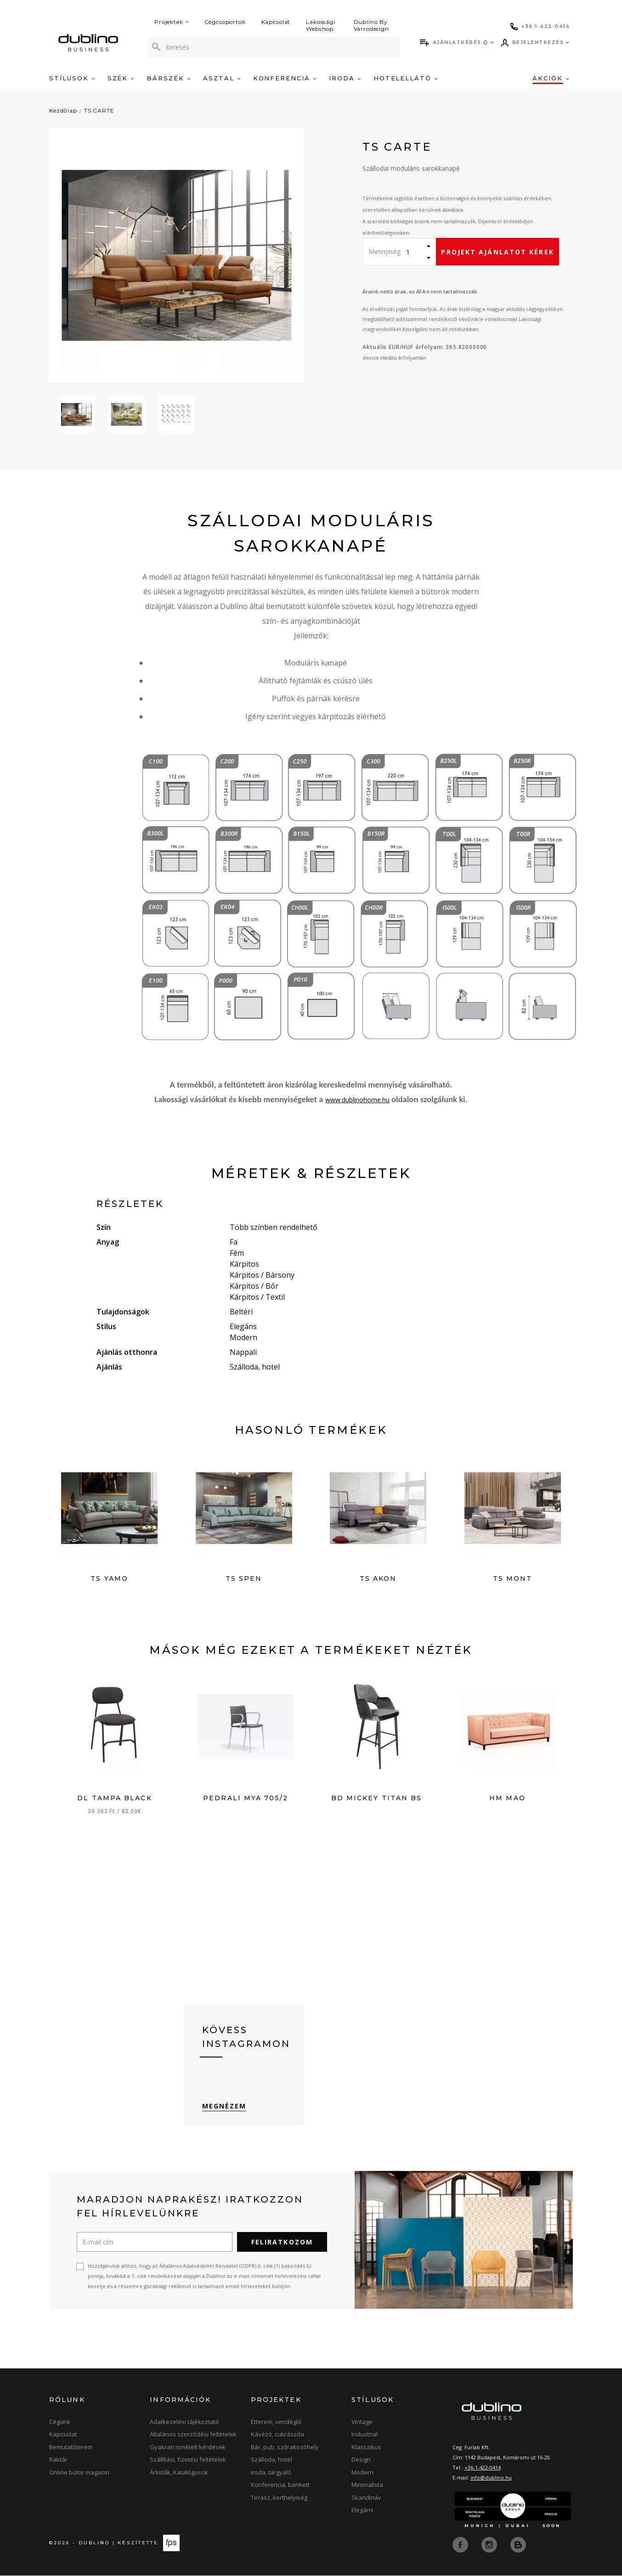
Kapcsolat (276, 21)
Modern (362, 2473)
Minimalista (367, 2486)
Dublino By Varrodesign (371, 25)
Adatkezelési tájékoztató (184, 2423)
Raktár (58, 2461)
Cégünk (59, 2423)
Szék (121, 78)
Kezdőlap (63, 110)
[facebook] (461, 2545)
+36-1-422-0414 (482, 2468)
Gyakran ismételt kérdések (188, 2448)
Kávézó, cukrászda (277, 2435)
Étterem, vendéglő (276, 2423)
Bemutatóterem (71, 2448)
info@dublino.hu (491, 2478)
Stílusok (72, 78)
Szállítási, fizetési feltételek (188, 2461)
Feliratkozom (282, 2243)
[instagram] (490, 2545)
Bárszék (169, 78)
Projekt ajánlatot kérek (497, 252)
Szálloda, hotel (271, 2461)
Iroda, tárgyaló (271, 2473)
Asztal (222, 78)
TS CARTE (99, 110)
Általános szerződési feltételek (193, 2435)
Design (361, 2461)
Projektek (171, 21)
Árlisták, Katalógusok (179, 2473)
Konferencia (285, 78)
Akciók (550, 78)
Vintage (362, 2423)
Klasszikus (366, 2448)
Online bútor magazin (79, 2473)
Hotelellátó (405, 78)
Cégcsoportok (225, 21)
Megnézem (224, 2107)
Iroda (345, 78)
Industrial (364, 2435)
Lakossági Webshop (320, 25)
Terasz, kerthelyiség (279, 2499)
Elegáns (362, 2511)
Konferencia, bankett (280, 2486)
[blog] (518, 2545)
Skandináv (366, 2499)
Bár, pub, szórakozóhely (285, 2448)
